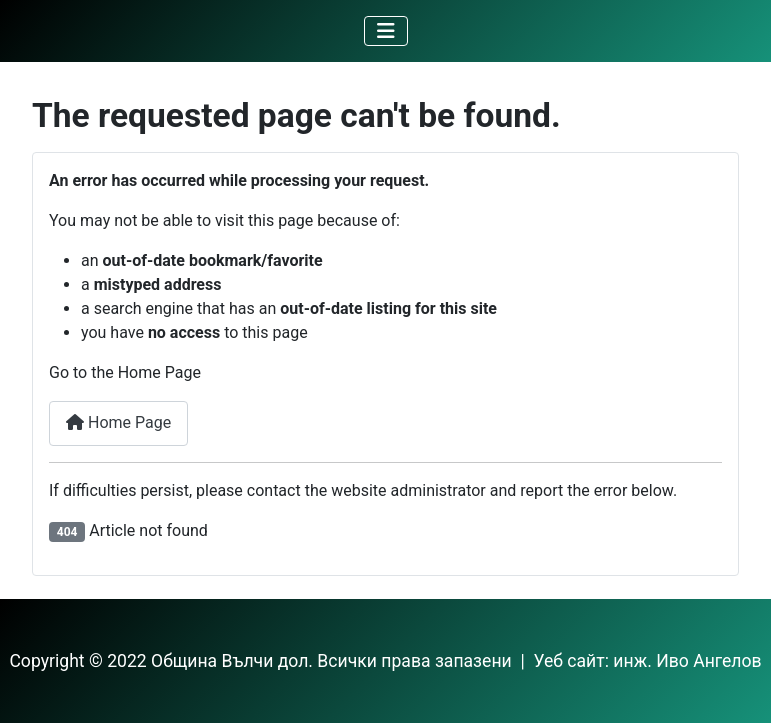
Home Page (118, 422)
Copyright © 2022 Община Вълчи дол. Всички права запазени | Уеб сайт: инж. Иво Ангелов (385, 661)
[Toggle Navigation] (386, 31)
